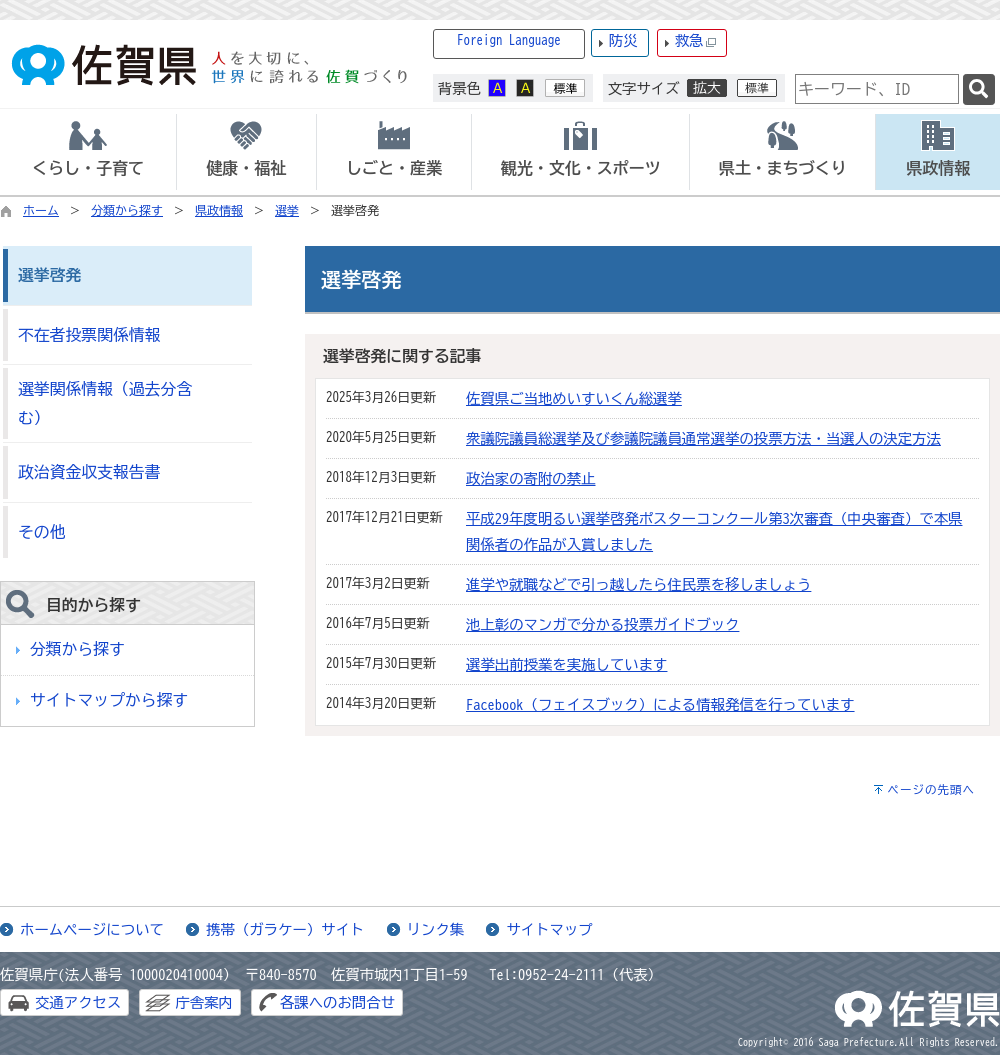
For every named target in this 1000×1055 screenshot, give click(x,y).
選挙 (287, 210)
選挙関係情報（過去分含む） (105, 403)
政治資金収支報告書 (89, 472)
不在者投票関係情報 (89, 335)
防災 (623, 40)
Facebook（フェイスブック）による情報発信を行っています (660, 704)
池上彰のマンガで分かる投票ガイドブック (602, 624)
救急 (696, 41)
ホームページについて (92, 929)
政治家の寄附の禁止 (531, 478)
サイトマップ (549, 929)
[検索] (979, 89)
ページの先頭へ (931, 789)
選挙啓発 (49, 275)
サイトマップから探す (109, 700)
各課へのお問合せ (337, 1002)
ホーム (41, 210)
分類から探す (127, 210)
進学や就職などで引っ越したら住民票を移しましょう (638, 584)
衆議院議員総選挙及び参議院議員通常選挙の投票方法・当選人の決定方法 (703, 438)
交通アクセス (78, 1002)
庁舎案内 (204, 1002)
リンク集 (436, 929)
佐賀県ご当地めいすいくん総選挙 (574, 398)
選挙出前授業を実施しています (566, 664)
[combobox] (877, 89)
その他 (41, 532)
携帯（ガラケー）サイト (285, 929)
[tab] (88, 152)
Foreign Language (509, 40)
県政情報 (219, 210)
